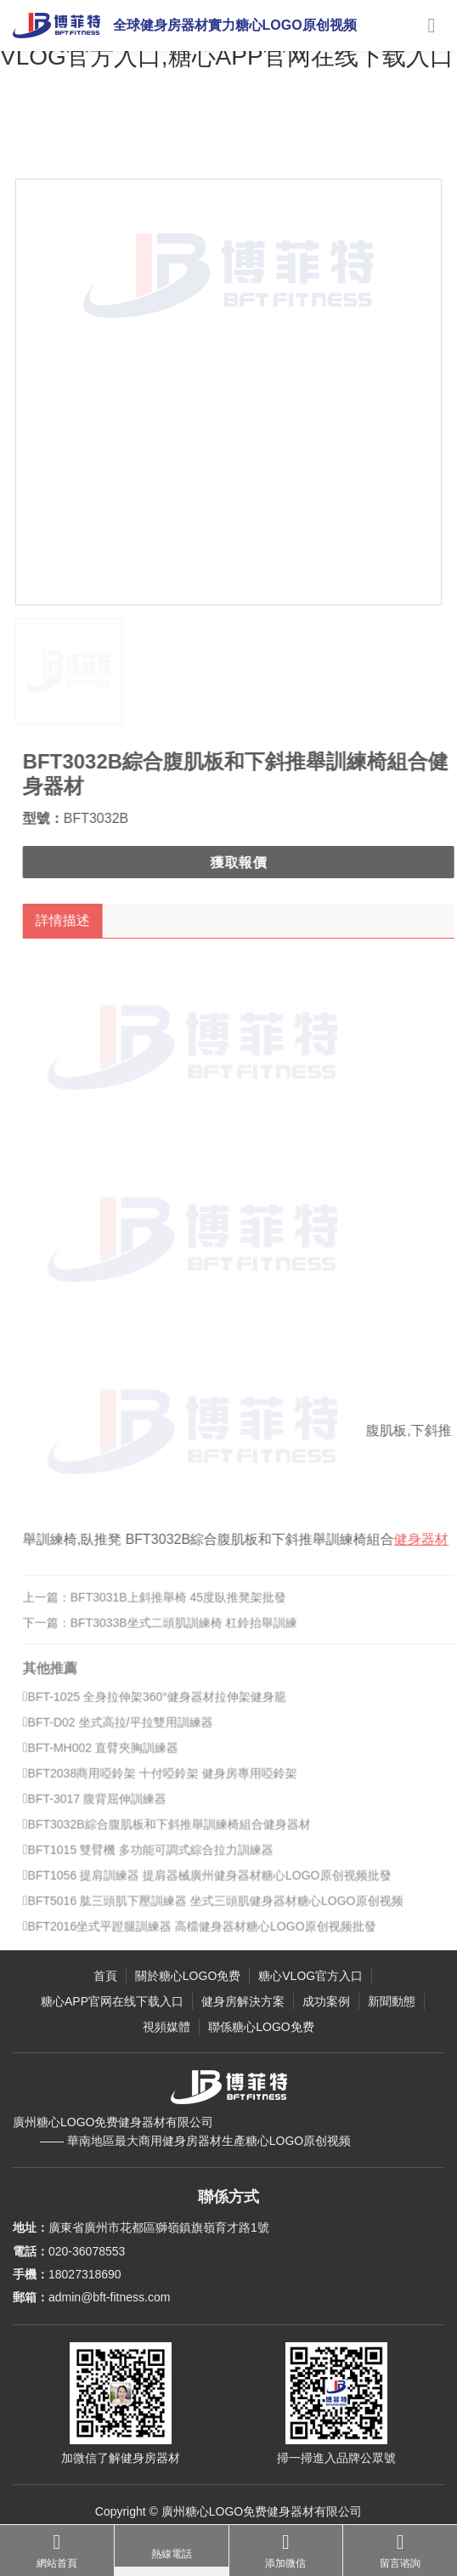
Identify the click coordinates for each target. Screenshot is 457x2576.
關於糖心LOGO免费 (187, 1976)
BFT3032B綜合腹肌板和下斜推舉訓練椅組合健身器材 (177, 1834)
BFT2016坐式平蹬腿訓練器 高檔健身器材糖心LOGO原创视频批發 (209, 1936)
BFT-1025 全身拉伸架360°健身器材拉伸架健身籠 (164, 1707)
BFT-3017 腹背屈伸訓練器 (105, 1809)
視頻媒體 (166, 2027)
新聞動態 (391, 2001)
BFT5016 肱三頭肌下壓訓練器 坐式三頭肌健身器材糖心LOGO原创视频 (223, 1911)
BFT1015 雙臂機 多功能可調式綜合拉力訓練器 (158, 1860)
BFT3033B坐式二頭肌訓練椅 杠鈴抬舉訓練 (194, 1633)
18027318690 (84, 2274)
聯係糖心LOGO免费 (260, 2027)
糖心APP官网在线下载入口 (112, 2001)
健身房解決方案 (243, 2001)
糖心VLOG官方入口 (140, 140)
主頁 (74, 140)
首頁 (105, 1976)
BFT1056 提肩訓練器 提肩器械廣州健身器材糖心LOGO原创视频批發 (217, 1885)
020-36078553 (86, 2251)
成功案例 (326, 2001)
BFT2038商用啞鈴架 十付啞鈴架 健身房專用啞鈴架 (170, 1783)
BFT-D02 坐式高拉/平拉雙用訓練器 (128, 1732)
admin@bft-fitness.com (109, 2297)
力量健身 (217, 140)
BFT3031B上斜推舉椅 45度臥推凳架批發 (188, 1607)
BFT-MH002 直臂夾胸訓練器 (111, 1758)
